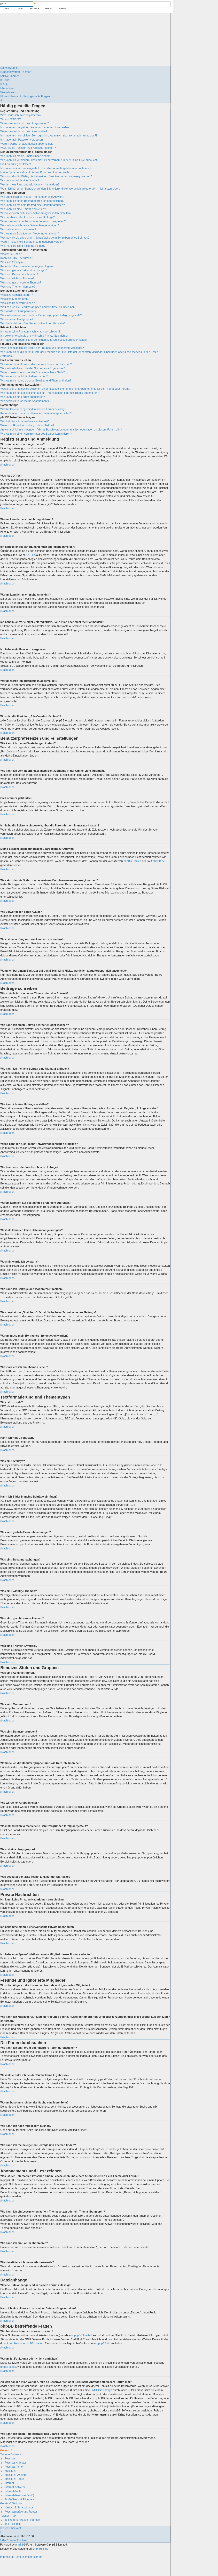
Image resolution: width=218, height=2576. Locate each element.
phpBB (19, 2544)
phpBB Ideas (8, 2366)
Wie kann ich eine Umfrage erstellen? (23, 209)
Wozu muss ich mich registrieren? (20, 115)
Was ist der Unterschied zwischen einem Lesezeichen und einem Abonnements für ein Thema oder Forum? (65, 388)
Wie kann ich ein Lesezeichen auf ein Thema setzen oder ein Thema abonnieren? (49, 392)
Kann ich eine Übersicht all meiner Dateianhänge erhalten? (36, 413)
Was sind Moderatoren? (14, 298)
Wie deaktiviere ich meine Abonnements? (25, 401)
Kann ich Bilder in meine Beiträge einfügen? (26, 266)
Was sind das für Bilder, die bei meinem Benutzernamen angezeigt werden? (46, 176)
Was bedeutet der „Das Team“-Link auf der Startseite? (32, 323)
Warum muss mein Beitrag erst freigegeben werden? (32, 241)
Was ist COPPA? (10, 119)
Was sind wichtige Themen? (17, 278)
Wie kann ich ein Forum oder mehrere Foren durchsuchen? (36, 364)
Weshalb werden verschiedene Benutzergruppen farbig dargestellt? (41, 315)
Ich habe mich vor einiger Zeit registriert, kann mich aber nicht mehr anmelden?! (48, 135)
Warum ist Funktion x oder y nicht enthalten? (27, 425)
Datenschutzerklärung (29, 2556)
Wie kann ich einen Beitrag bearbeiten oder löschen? (32, 200)
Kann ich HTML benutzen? (16, 258)
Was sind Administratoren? (16, 294)
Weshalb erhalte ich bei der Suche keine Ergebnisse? (32, 368)
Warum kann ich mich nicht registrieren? (24, 123)
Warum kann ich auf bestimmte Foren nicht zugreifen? (33, 221)
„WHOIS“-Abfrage (101, 2390)
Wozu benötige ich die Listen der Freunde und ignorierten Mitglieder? (42, 347)
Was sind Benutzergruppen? (17, 303)
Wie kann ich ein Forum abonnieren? (22, 396)
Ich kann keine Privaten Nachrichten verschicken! (30, 331)
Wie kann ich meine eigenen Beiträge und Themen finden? (35, 380)
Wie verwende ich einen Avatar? (19, 180)
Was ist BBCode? (11, 254)
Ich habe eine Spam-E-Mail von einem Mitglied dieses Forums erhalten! (43, 339)
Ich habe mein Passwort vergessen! (21, 139)
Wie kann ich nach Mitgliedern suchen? (24, 376)
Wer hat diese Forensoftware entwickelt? (25, 421)
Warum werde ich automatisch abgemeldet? (26, 143)
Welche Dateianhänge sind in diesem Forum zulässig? (33, 409)
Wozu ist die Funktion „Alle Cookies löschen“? (28, 147)
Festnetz (49, 8)
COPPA (31, 555)
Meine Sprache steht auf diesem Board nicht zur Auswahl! (35, 172)
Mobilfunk (34, 8)
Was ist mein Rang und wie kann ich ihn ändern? (29, 184)
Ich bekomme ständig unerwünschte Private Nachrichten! (34, 335)
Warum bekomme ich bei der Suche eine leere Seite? (32, 372)
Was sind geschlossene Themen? (20, 282)
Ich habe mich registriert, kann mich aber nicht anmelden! (34, 127)
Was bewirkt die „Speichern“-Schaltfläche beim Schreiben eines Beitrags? (44, 237)
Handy (21, 8)
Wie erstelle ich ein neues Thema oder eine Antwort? (32, 196)
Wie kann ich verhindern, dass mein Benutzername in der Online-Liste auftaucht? (49, 160)
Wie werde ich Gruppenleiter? (18, 311)
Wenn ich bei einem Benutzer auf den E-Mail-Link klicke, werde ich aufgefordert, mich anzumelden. (60, 188)
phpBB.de (159, 861)
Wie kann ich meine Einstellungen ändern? (26, 156)
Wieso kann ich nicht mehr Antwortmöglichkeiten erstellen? (35, 213)
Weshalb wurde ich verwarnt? (18, 229)
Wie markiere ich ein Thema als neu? (22, 245)
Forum (77, 8)
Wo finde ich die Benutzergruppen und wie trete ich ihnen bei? (37, 307)
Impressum (7, 2556)
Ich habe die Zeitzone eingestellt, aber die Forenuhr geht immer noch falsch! (46, 168)
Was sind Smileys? (11, 262)
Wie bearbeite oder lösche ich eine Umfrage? (27, 217)
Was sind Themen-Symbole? (17, 286)
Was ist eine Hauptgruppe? (16, 319)
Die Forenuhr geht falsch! (15, 164)
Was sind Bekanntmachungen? (19, 274)
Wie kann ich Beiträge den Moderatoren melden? (30, 233)
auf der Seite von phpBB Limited (23, 2343)
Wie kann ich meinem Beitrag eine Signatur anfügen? (32, 205)
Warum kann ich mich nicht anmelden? (23, 131)
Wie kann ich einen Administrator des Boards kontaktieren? (36, 433)
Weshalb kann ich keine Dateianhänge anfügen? (29, 225)
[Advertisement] (85, 39)
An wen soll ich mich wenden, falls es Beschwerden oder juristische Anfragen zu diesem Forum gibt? (61, 429)
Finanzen (63, 8)
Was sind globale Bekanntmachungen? (24, 270)
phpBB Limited (132, 861)
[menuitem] (15, 71)
